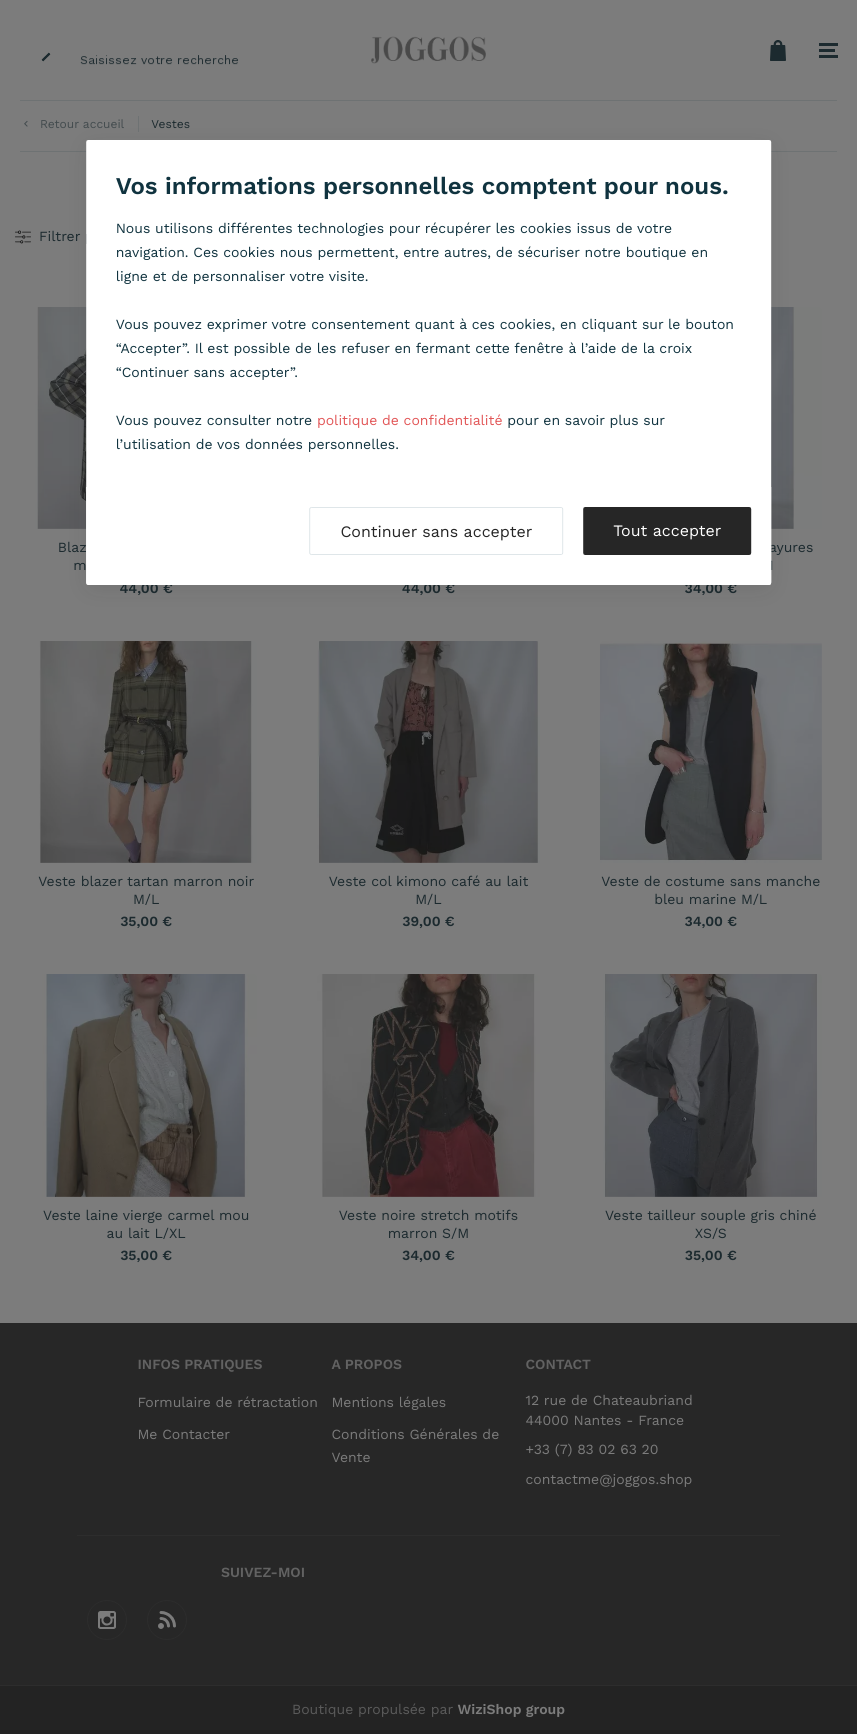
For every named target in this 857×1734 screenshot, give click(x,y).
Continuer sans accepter (436, 531)
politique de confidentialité (410, 421)
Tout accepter (667, 530)
